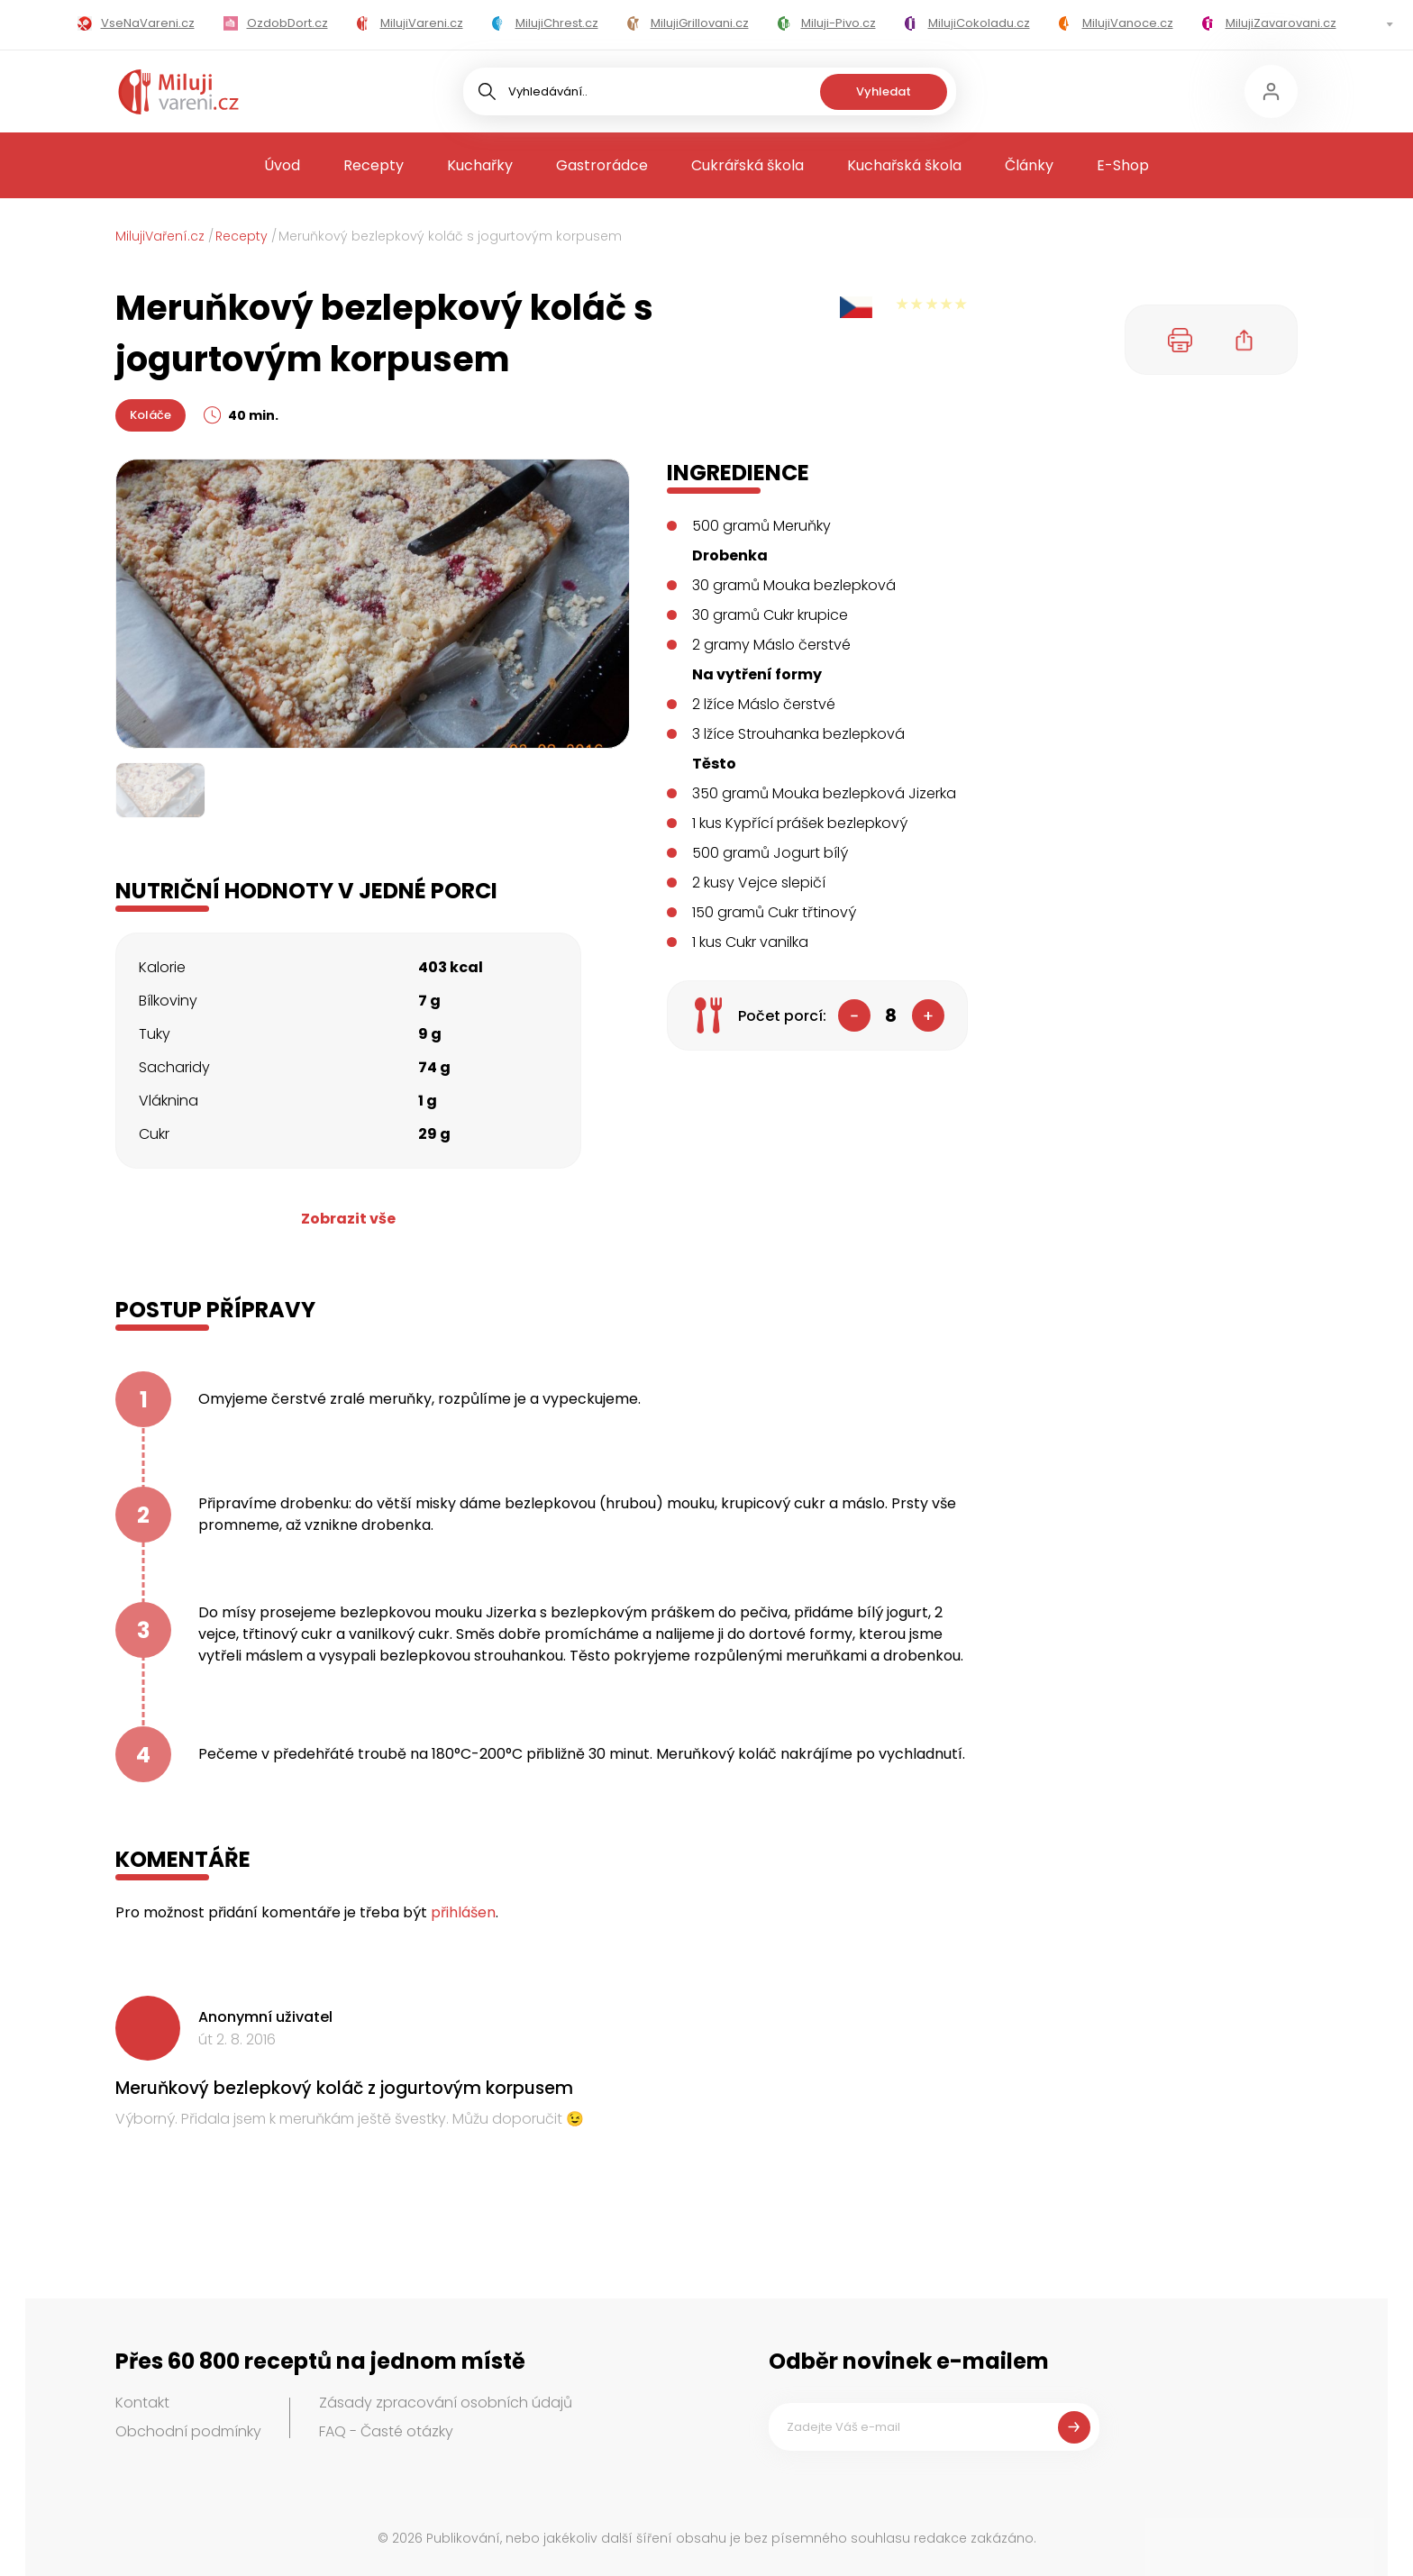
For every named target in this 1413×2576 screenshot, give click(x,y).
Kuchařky (480, 165)
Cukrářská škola (747, 165)
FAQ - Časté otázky (386, 2431)
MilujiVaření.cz (160, 236)
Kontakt (142, 2402)
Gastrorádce (602, 165)
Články (1029, 165)
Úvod (282, 165)
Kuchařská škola (904, 165)
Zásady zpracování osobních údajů (445, 2402)
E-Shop (1123, 165)
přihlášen (463, 1912)
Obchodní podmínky (188, 2431)
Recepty (373, 165)
